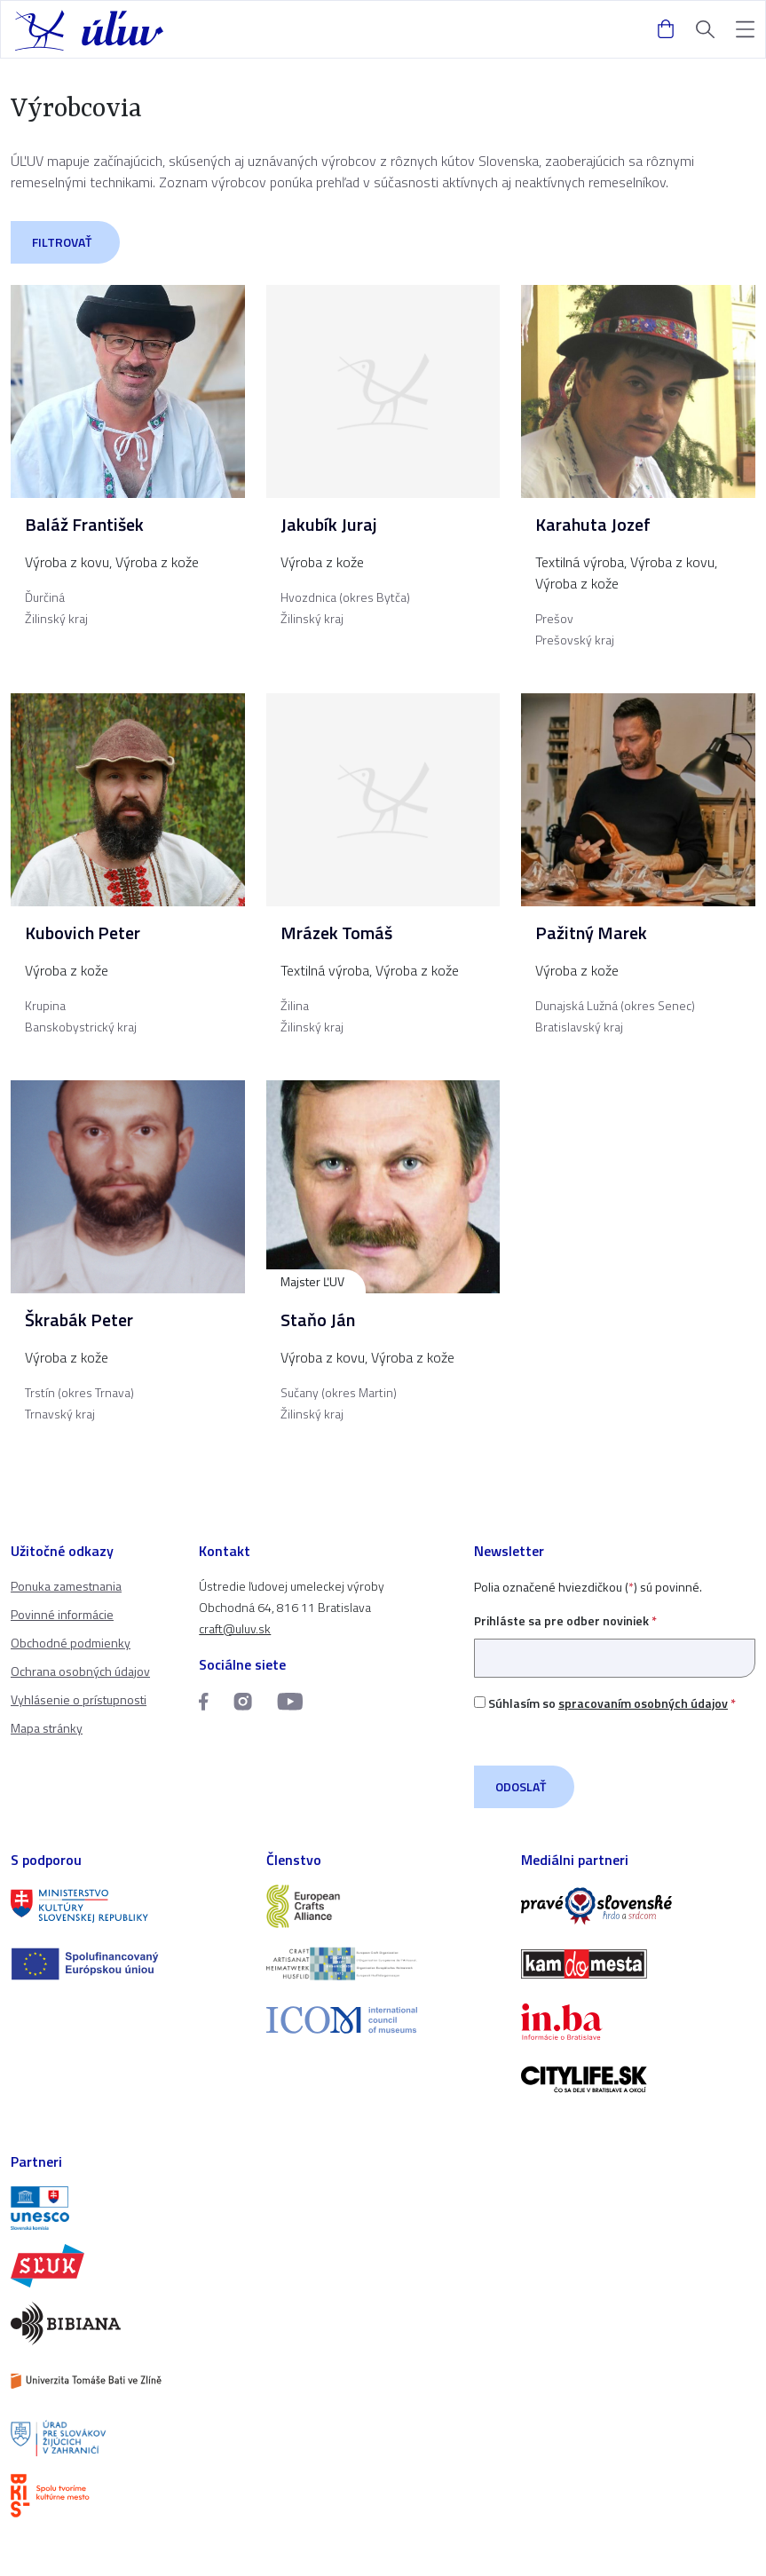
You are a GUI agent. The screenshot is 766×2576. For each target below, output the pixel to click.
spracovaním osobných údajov (643, 1703)
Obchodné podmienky (70, 1642)
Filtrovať (61, 242)
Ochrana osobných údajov (80, 1671)
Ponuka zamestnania (66, 1585)
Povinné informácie (62, 1614)
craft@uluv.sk (235, 1628)
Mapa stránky (47, 1728)
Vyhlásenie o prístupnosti (78, 1699)
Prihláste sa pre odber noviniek (614, 1639)
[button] (745, 29)
